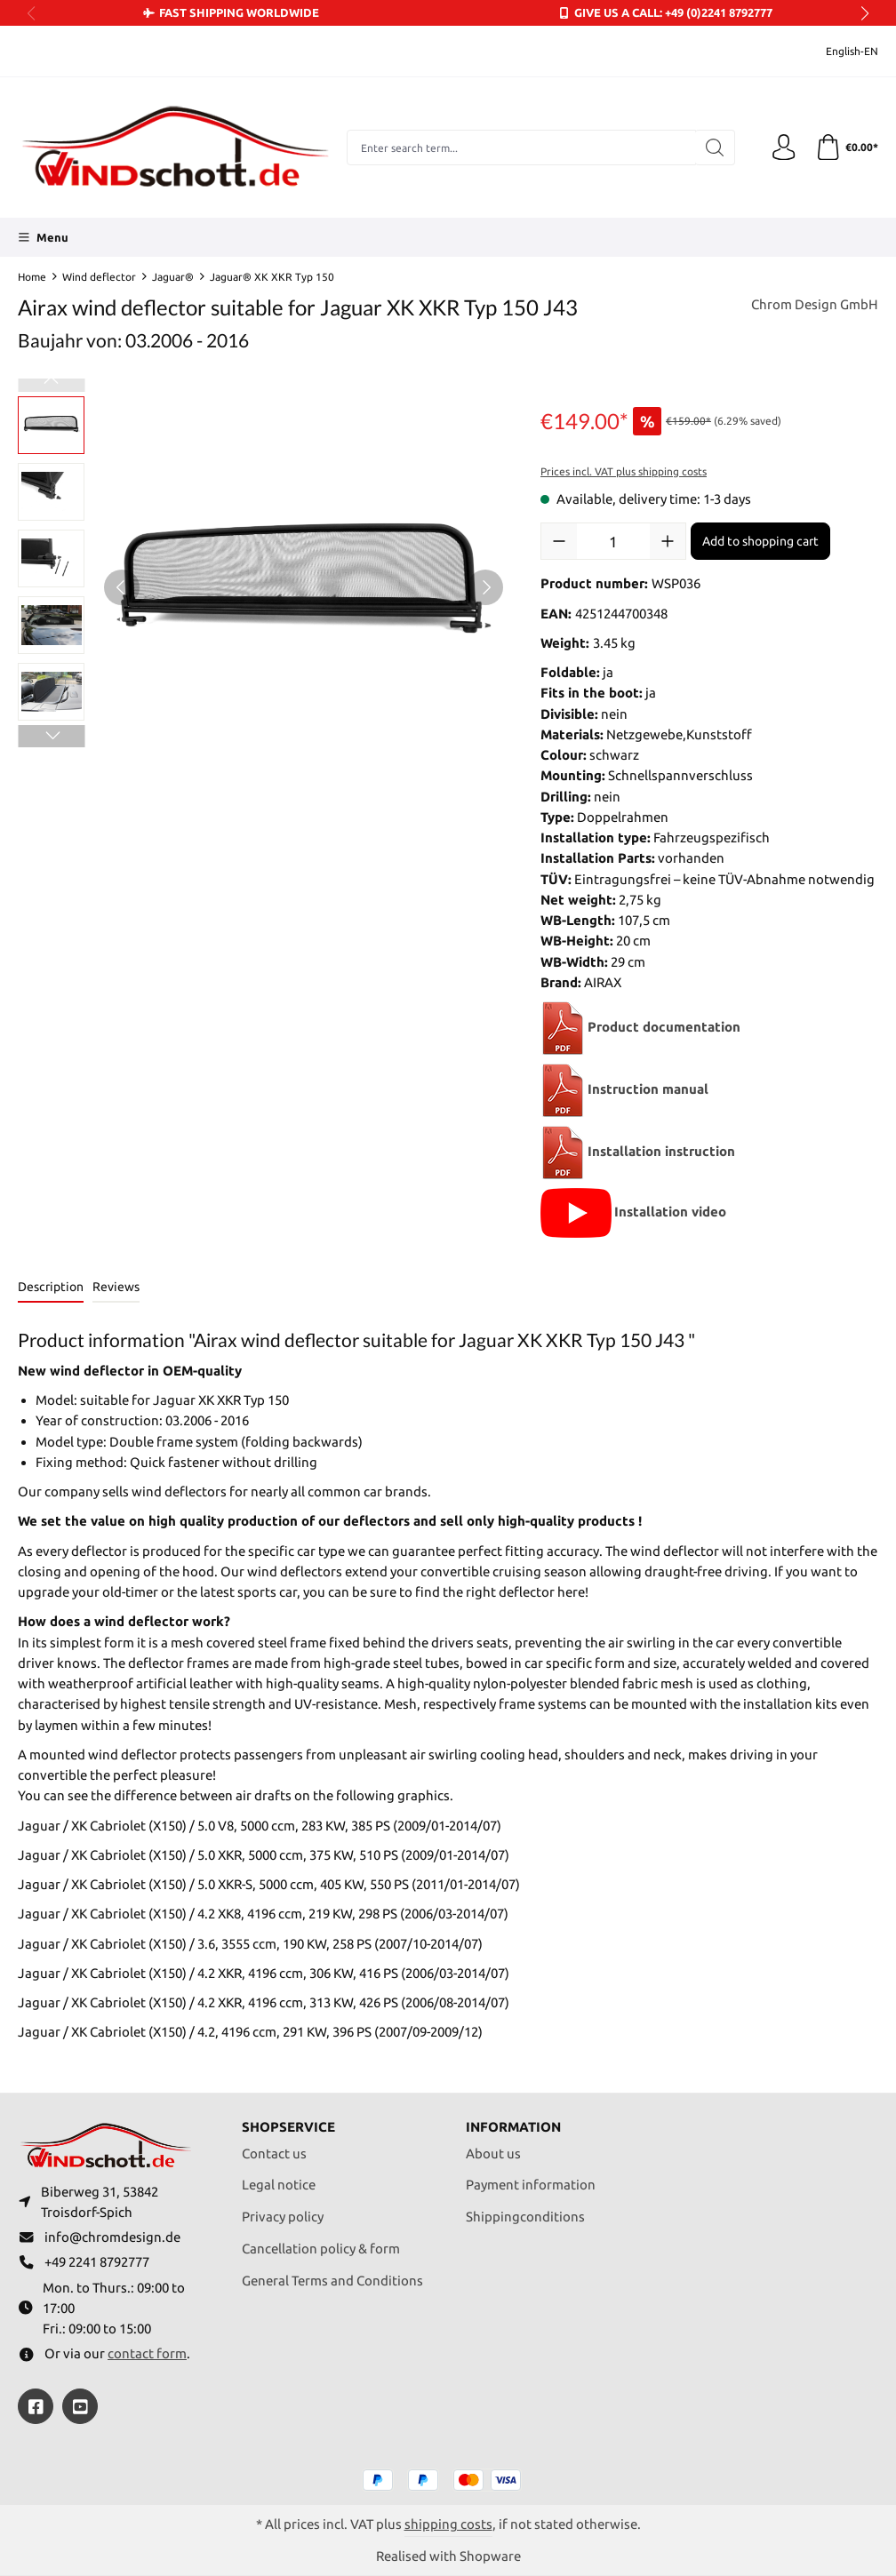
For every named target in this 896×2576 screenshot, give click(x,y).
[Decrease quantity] (559, 541)
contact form (147, 2353)
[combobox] (521, 147)
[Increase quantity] (667, 541)
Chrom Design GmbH (814, 305)
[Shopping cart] (846, 147)
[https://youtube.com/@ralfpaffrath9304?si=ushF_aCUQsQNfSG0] (80, 2406)
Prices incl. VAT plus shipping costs (623, 471)
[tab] (51, 1288)
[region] (261, 587)
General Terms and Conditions (332, 2278)
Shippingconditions (525, 2215)
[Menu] (43, 237)
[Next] (485, 587)
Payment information (531, 2183)
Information (513, 2126)
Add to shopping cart (760, 541)
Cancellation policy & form (321, 2246)
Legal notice (279, 2183)
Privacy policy (283, 2215)
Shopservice (288, 2126)
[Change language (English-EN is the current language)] (840, 51)
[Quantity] (613, 541)
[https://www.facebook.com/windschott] (35, 2406)
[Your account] (783, 147)
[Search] (714, 147)
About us (493, 2151)
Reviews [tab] (116, 1287)
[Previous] (122, 587)
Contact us (274, 2151)
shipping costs (448, 2524)
